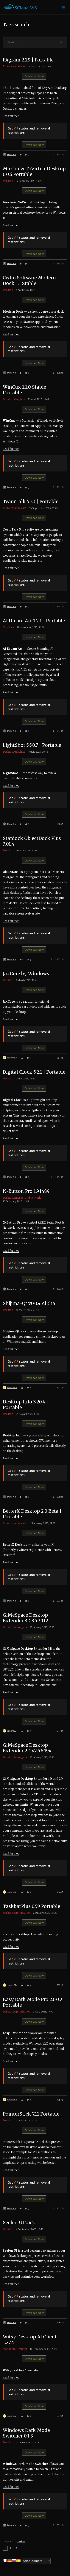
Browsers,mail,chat (14, 66)
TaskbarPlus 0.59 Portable (31, 1906)
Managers (20, 1627)
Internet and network (27, 1197)
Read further (11, 116)
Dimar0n (11, 154)
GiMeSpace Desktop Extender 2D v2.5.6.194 (27, 1748)
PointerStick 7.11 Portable (31, 2114)
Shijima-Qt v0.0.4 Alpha (29, 1303)
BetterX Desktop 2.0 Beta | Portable (32, 1514)
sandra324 (12, 1057)
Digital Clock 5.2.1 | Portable (34, 1072)
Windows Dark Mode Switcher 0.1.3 (26, 2433)
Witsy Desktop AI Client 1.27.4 (30, 2339)
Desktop (8, 181)
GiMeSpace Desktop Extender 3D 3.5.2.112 (25, 1618)
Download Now (34, 76)
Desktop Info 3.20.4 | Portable (25, 1404)
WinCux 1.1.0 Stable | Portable (26, 390)
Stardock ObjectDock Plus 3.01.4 (32, 841)
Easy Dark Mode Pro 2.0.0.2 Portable (32, 2002)
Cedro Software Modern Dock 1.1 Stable (29, 280)
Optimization (22, 1912)
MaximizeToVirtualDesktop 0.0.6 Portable (34, 171)
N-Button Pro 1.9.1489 (26, 1191)
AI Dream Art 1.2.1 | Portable (34, 621)
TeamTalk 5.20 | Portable (30, 501)
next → (21, 2541)
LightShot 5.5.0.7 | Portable (32, 745)
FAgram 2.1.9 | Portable (28, 60)
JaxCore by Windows (26, 974)
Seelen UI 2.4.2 (19, 2223)
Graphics (19, 399)
